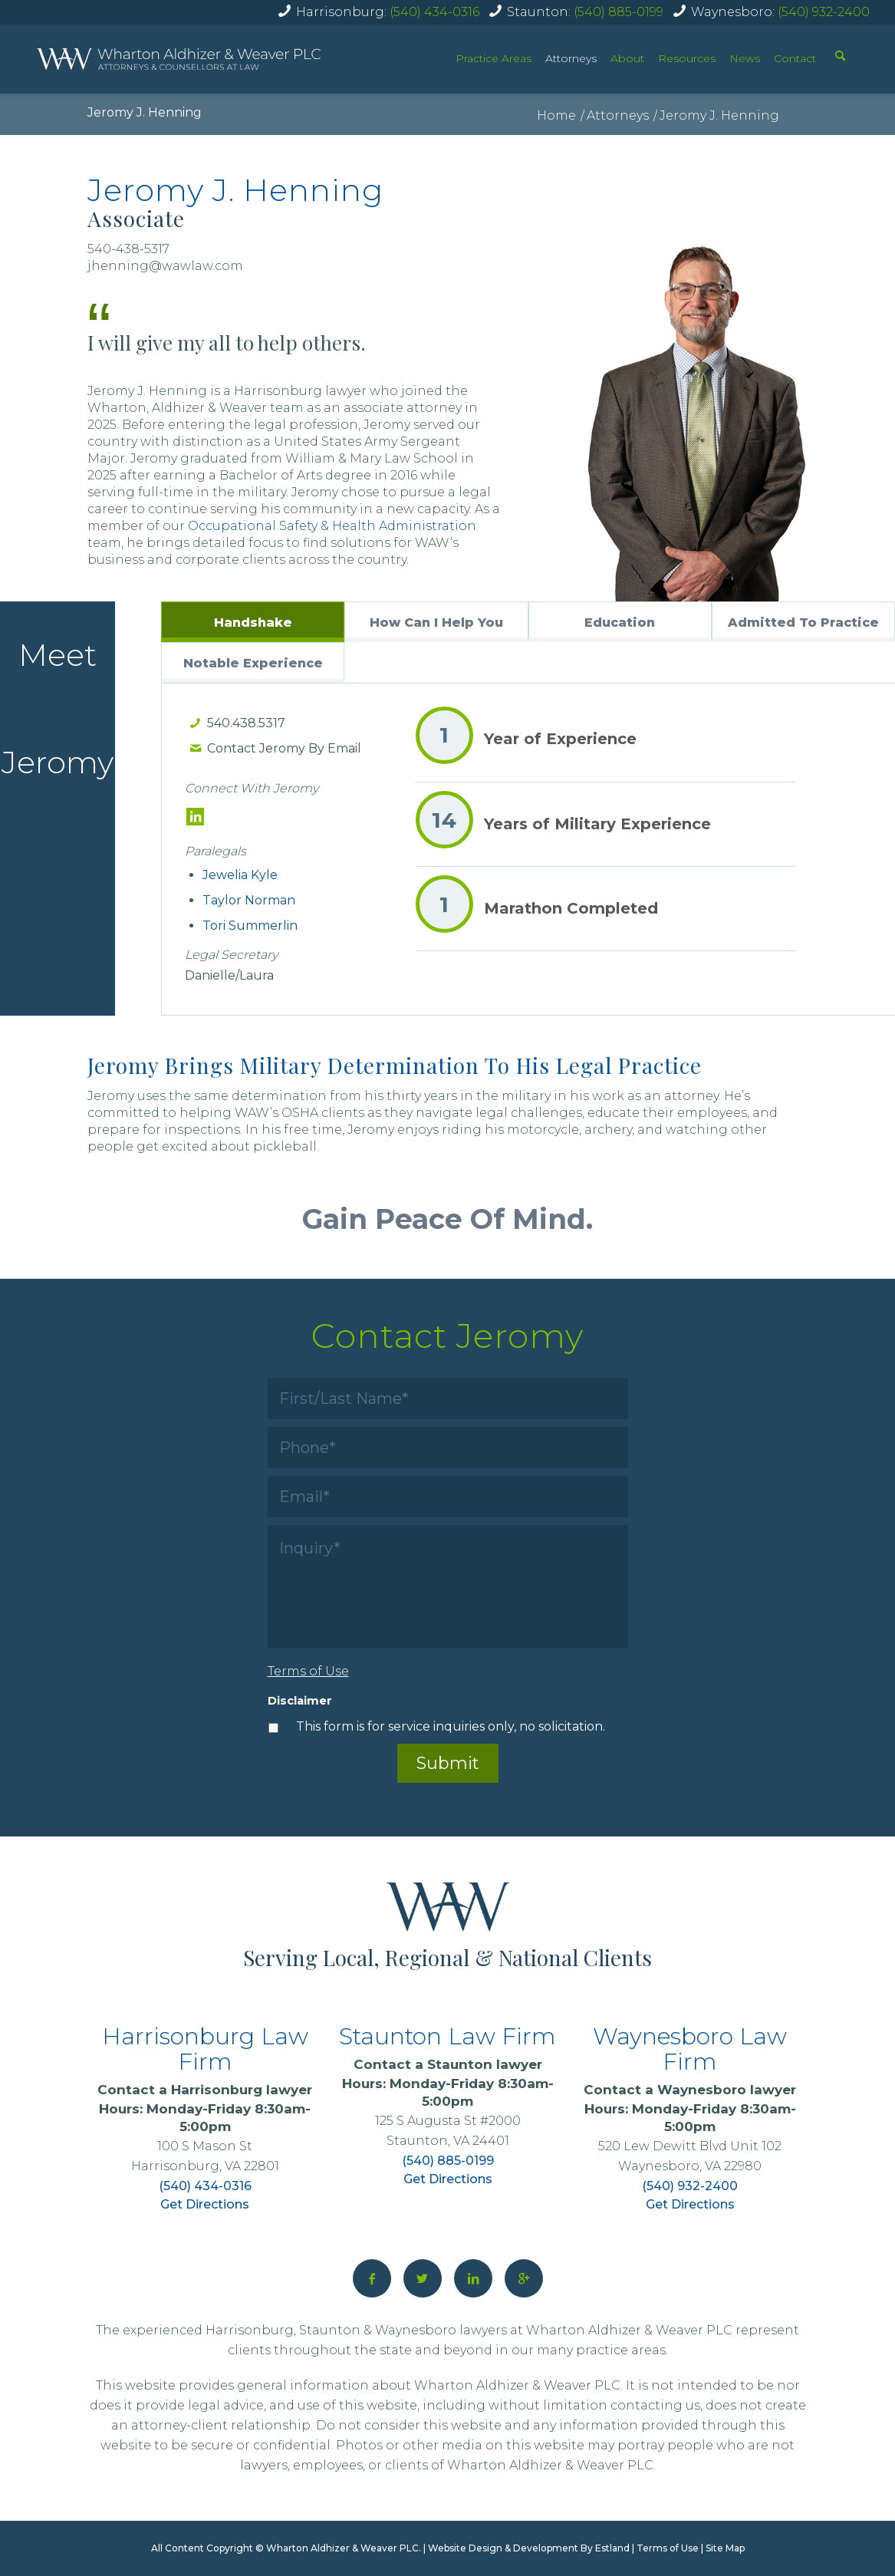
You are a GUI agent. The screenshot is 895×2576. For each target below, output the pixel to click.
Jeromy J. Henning (144, 112)
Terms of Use (668, 2548)
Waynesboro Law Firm (690, 2049)
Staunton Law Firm (447, 2036)
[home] (179, 59)
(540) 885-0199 (618, 12)
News (744, 58)
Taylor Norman (248, 900)
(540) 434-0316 (434, 12)
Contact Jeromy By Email (284, 748)
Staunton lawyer (484, 2064)
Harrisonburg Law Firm (205, 2049)
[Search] (840, 57)
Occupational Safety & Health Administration (332, 526)
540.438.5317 (246, 723)
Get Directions (204, 2204)
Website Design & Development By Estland (529, 2548)
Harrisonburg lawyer (241, 2089)
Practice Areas (493, 58)
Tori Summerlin (250, 925)
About (627, 58)
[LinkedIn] (195, 816)
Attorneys (571, 58)
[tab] (252, 621)
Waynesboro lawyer (726, 2089)
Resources (687, 58)
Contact (795, 58)
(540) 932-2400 (824, 12)
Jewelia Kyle (240, 875)
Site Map (725, 2548)
